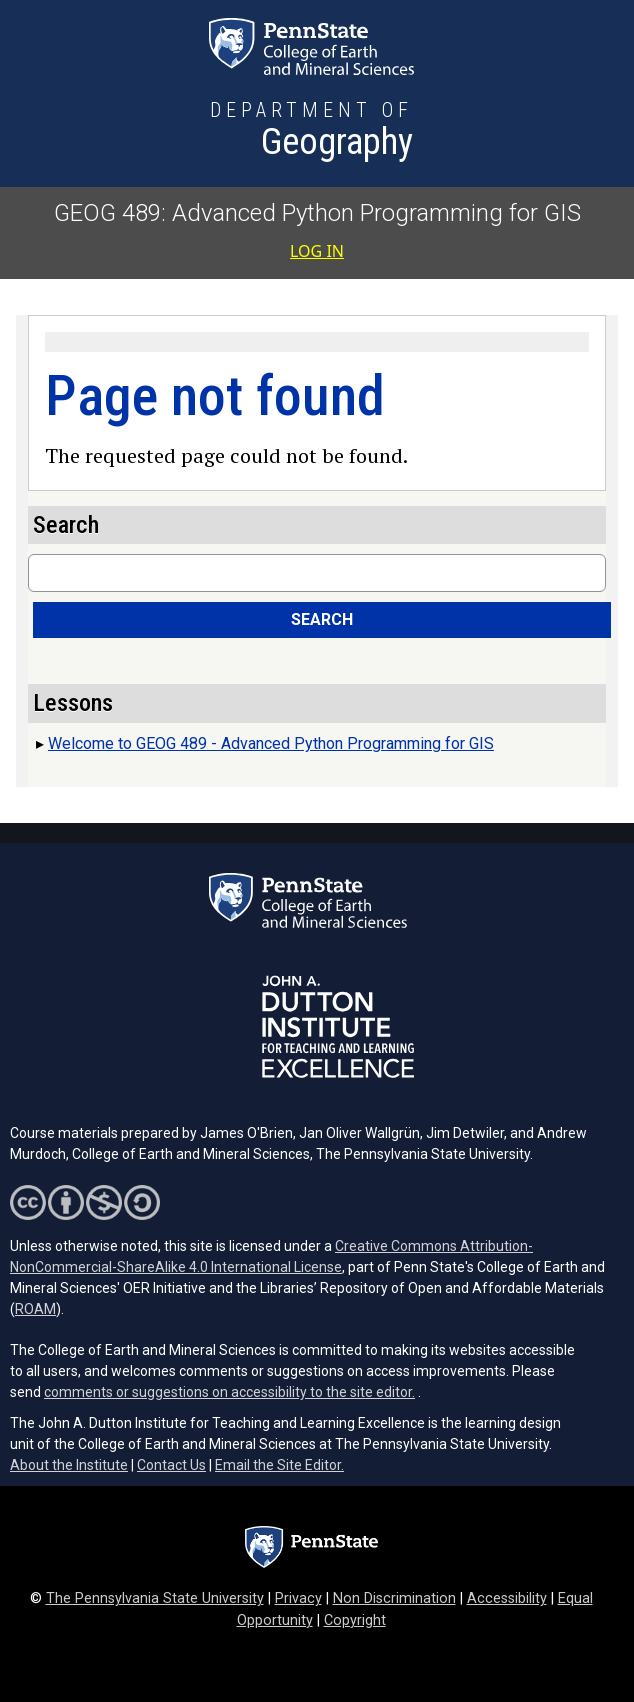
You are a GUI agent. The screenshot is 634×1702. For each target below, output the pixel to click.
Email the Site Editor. (279, 1465)
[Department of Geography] (311, 132)
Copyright (355, 1620)
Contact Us (171, 1465)
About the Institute (69, 1465)
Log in (317, 251)
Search (322, 619)
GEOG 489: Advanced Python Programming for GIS (317, 213)
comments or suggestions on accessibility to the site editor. (229, 1392)
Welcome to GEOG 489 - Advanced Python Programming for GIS (271, 743)
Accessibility (507, 1598)
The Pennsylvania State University (155, 1598)
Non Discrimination (394, 1598)
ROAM (35, 1309)
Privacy (298, 1598)
